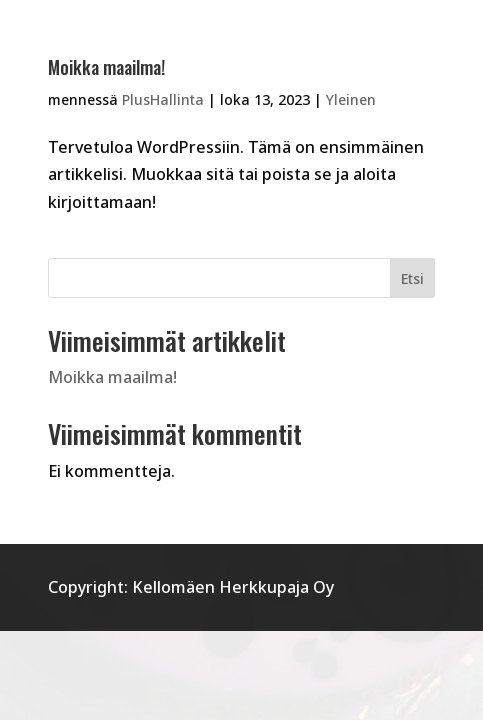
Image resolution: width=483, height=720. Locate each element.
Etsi (412, 278)
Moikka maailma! (106, 67)
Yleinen (351, 99)
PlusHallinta (163, 99)
